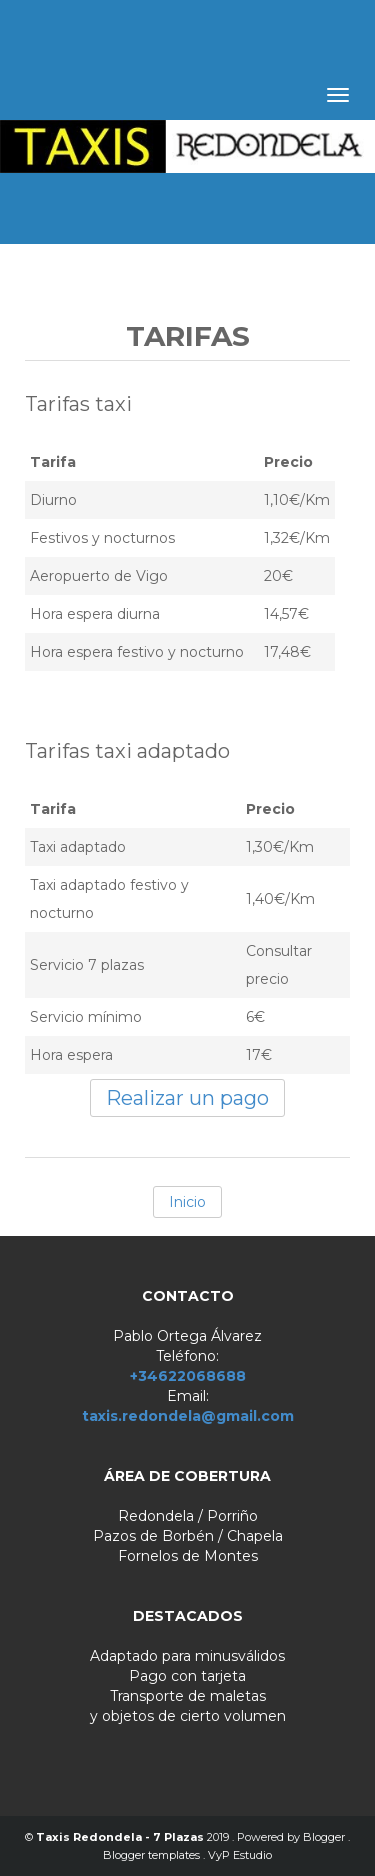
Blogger (325, 1837)
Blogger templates (153, 1855)
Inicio (187, 1202)
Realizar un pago (187, 1098)
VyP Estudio (240, 1855)
